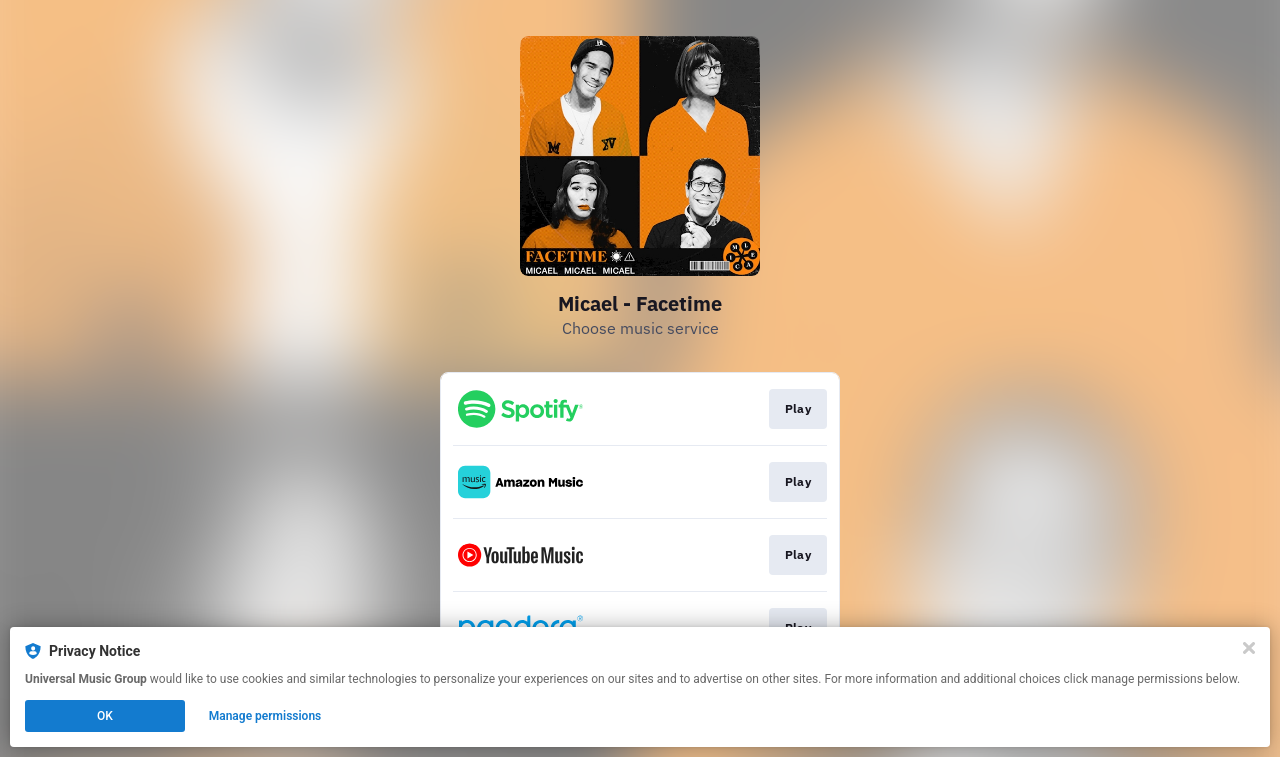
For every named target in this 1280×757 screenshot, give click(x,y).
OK (105, 716)
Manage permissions (265, 716)
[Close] (1249, 648)
